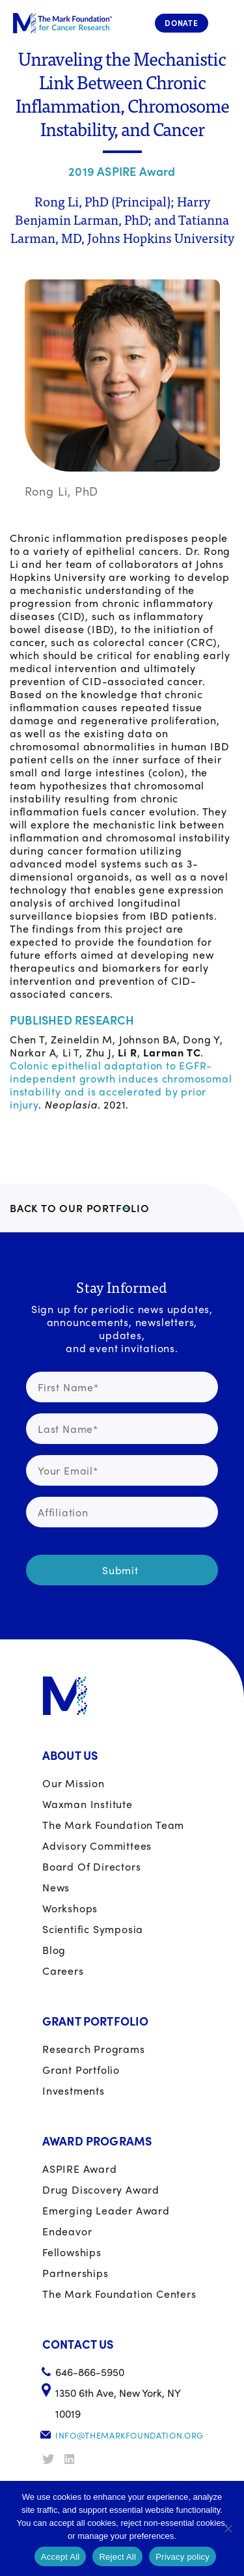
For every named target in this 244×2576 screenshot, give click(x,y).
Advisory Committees (97, 1845)
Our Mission (73, 1783)
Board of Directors (91, 1866)
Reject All (117, 2557)
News (56, 1887)
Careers (63, 1970)
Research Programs (93, 2048)
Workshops (70, 1908)
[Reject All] (227, 2528)
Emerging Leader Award (106, 2210)
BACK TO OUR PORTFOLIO (80, 1207)
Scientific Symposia (92, 1928)
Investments (73, 2090)
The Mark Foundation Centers (119, 2293)
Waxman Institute (87, 1803)
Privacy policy (183, 2557)
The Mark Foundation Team (113, 1824)
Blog (54, 1949)
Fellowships (72, 2251)
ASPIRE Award (79, 2168)
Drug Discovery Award (100, 2189)
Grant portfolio (81, 2069)
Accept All (60, 2557)
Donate (181, 23)
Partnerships (75, 2272)
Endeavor (67, 2231)
